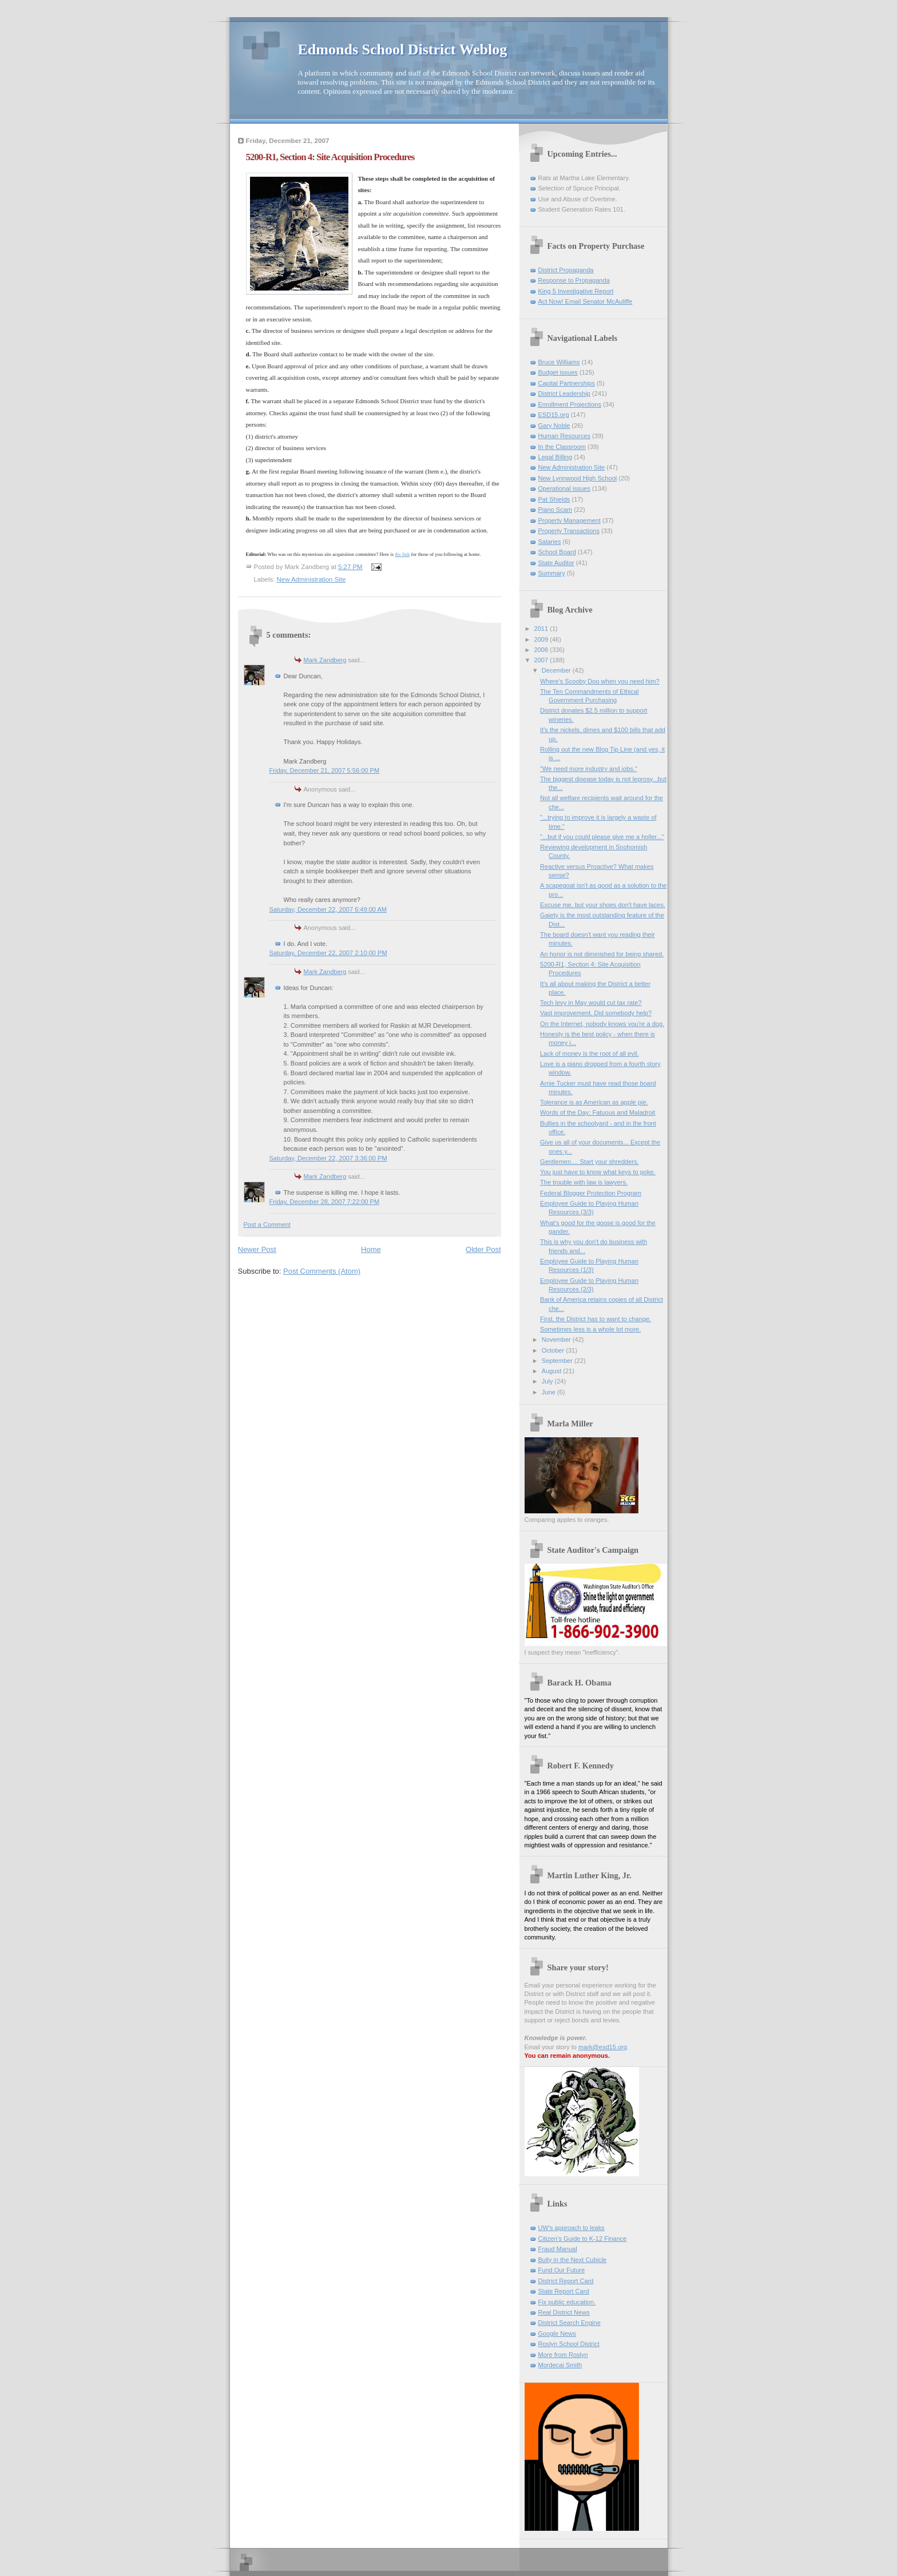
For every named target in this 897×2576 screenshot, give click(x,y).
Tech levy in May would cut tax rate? (590, 1002)
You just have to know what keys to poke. (598, 1171)
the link (402, 554)
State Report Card (563, 2291)
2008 (542, 649)
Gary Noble (554, 425)
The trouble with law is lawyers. (584, 1182)
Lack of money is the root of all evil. (589, 1053)
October (554, 1350)
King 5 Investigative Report (576, 291)
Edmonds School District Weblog (402, 49)
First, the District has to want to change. (595, 1318)
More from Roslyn (563, 2354)
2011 (542, 628)
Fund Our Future (561, 2270)
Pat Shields (554, 499)
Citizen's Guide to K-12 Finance (582, 2238)
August (552, 1370)
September (558, 1360)
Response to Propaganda (574, 280)
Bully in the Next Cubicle (572, 2259)
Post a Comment (267, 1224)
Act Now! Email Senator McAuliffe (585, 301)
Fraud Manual (557, 2248)
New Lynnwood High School (577, 478)
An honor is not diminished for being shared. (602, 954)
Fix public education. (567, 2302)
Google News (557, 2333)
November (557, 1339)
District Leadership (564, 393)
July (548, 1381)
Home (371, 1249)
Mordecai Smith (560, 2365)
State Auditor (556, 562)
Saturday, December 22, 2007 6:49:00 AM (328, 909)
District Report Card (566, 2280)
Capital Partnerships (566, 383)
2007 (542, 660)
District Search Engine (569, 2322)
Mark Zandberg (325, 660)
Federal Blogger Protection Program (590, 1193)
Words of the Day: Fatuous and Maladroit (597, 1112)
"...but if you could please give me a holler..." (602, 836)
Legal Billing (555, 457)
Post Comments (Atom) (321, 1271)
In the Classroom (562, 446)
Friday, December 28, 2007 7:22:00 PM (324, 1201)
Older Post (483, 1249)
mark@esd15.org (602, 2047)
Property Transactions (569, 530)
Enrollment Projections (570, 404)
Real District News (564, 2312)
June (549, 1392)
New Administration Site (311, 579)
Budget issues (558, 372)
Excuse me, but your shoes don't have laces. (602, 904)
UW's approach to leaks (571, 2227)
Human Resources (564, 435)
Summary (551, 573)
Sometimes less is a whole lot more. (590, 1329)
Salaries (549, 541)
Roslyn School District (569, 2343)
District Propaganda (566, 270)
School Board (557, 551)
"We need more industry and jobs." (588, 768)
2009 (542, 639)
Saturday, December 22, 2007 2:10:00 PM (328, 952)
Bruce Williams (559, 362)
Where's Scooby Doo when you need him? (599, 681)
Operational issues (564, 488)
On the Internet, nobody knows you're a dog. (602, 1023)
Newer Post (257, 1249)
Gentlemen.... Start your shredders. (589, 1161)
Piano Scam (555, 509)
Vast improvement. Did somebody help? (596, 1012)
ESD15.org (553, 414)
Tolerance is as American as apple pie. (594, 1102)
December (557, 670)
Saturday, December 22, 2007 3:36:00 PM (328, 1158)
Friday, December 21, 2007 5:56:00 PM (324, 770)
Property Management (569, 520)
